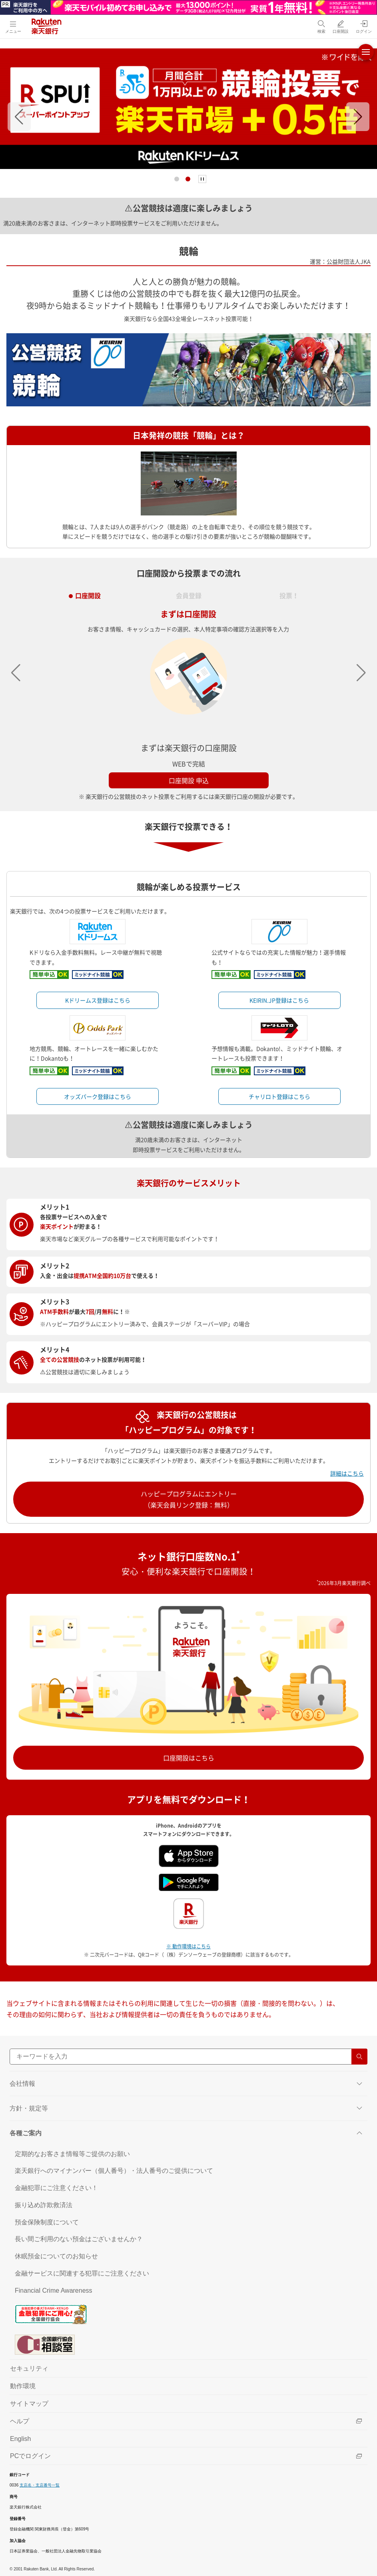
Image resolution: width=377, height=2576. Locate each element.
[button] (19, 116)
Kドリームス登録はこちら (97, 1000)
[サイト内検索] (188, 2057)
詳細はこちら (347, 1473)
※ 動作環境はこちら (188, 1946)
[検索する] (359, 2057)
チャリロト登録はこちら (279, 1096)
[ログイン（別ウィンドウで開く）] (363, 27)
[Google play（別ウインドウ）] (189, 1882)
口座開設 (88, 593)
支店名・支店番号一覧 (40, 2485)
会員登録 (188, 593)
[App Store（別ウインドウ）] (189, 1855)
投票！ (289, 593)
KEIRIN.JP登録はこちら (279, 1000)
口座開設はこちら (188, 1757)
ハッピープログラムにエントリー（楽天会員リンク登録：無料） (189, 1499)
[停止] (202, 179)
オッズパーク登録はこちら (97, 1096)
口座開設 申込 (189, 780)
